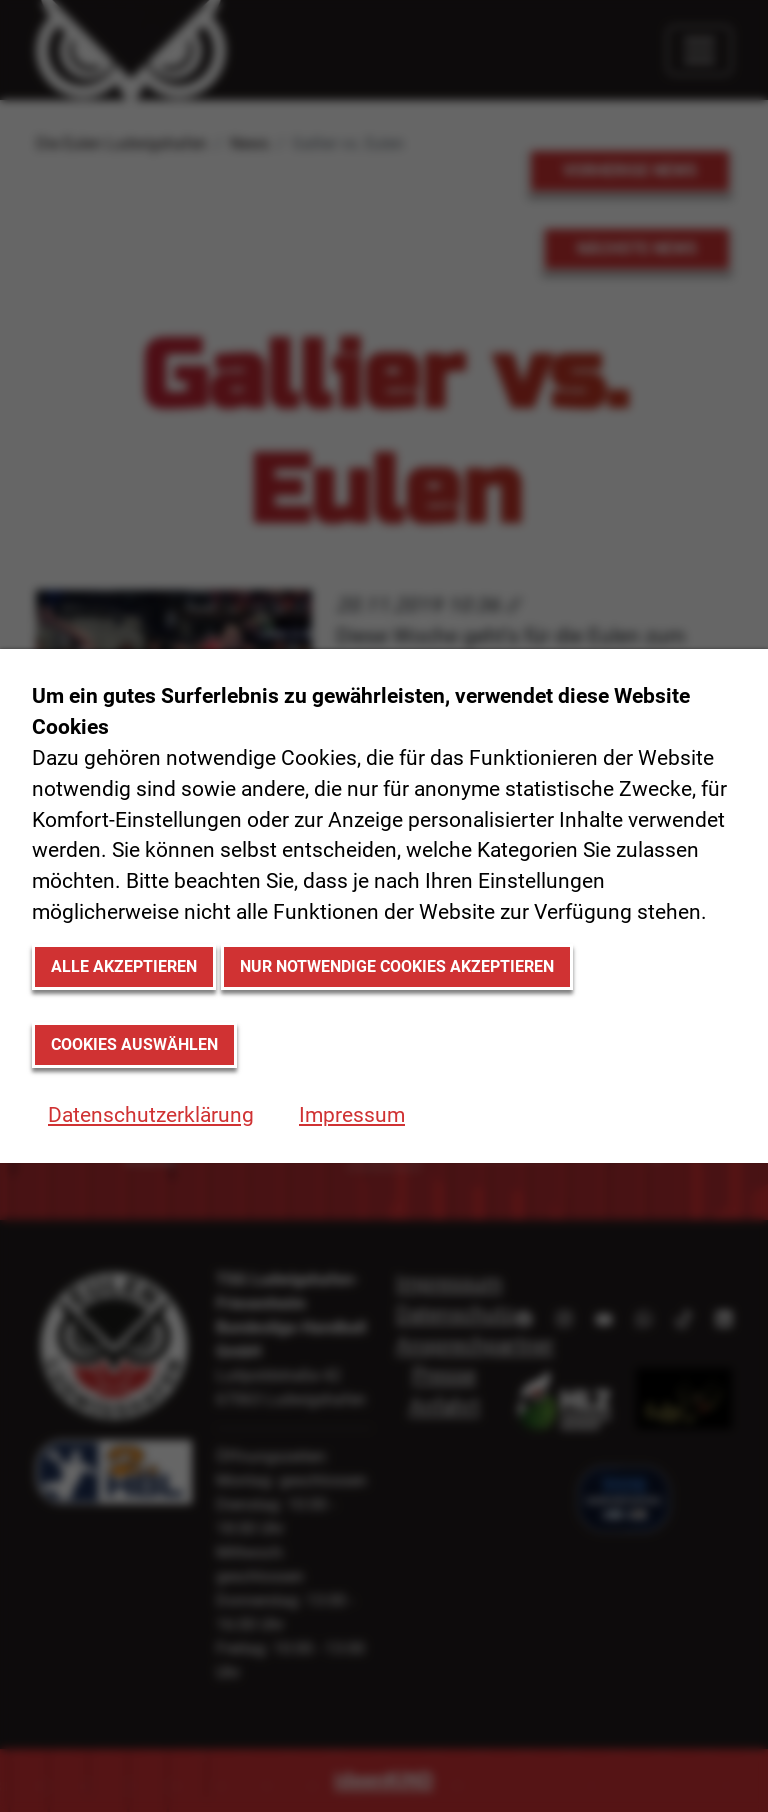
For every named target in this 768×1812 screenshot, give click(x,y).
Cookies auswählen (134, 1044)
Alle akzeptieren (124, 966)
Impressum (352, 1115)
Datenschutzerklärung (151, 1115)
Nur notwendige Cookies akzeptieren (397, 966)
